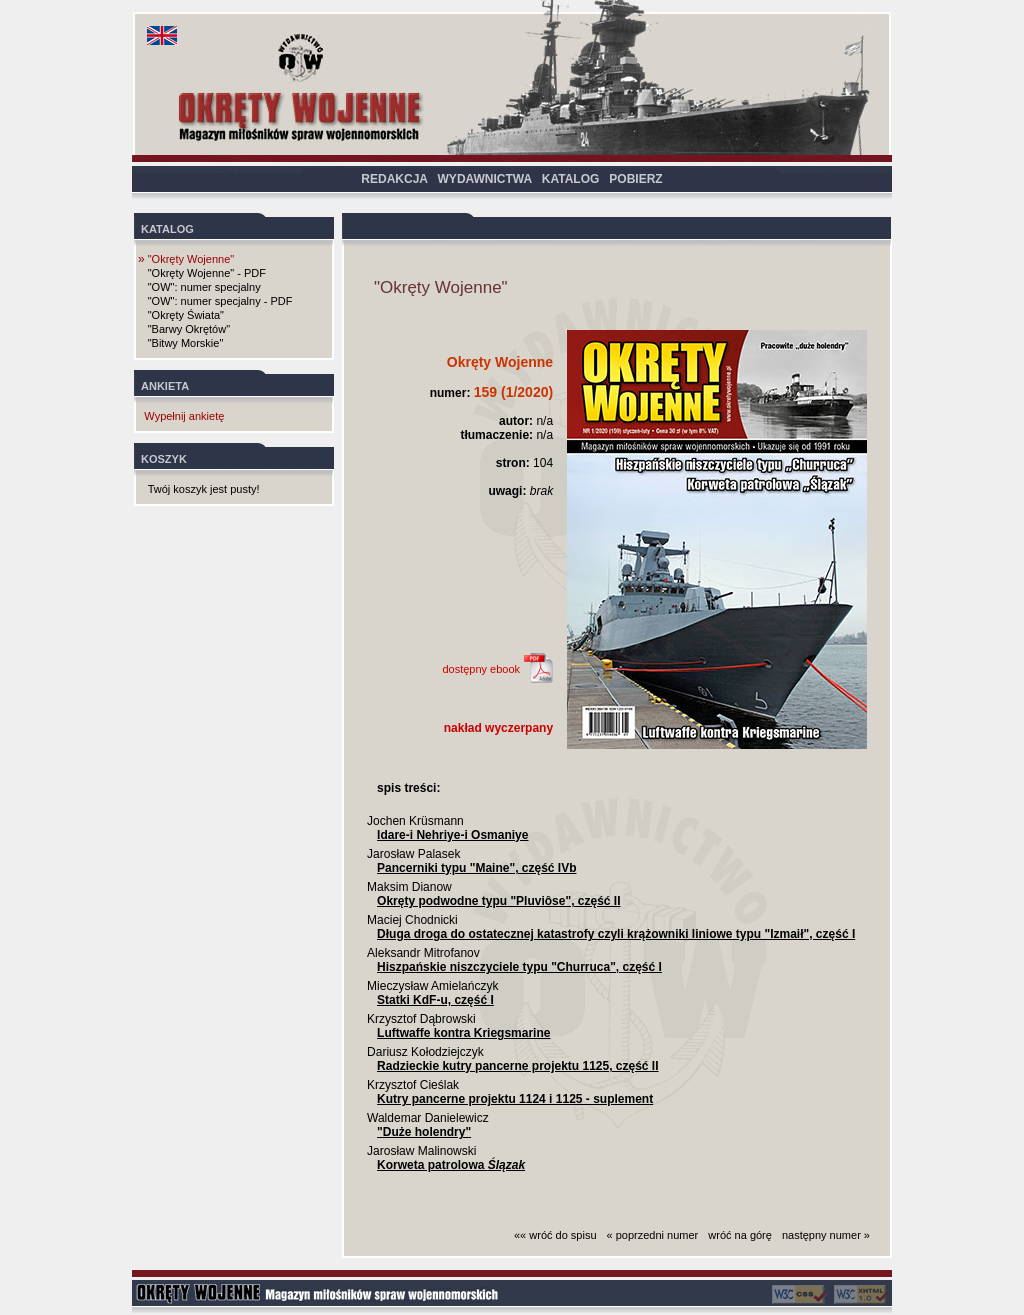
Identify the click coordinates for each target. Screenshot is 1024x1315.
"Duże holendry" (424, 1132)
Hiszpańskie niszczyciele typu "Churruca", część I (519, 967)
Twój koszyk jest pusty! (204, 489)
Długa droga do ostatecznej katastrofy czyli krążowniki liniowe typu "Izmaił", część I (616, 934)
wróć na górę (740, 1235)
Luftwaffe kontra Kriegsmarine (463, 1033)
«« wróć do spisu (555, 1235)
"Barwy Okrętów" (189, 329)
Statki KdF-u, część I (435, 1000)
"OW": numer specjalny (204, 287)
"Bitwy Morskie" (186, 343)
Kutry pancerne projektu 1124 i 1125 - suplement (515, 1099)
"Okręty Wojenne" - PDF (207, 273)
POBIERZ (635, 179)
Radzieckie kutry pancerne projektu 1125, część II (517, 1066)
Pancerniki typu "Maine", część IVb (476, 868)
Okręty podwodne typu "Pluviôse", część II (498, 901)
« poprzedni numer (653, 1235)
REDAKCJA (394, 179)
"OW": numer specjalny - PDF (220, 301)
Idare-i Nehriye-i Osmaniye (452, 835)
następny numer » (826, 1235)
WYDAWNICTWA (485, 179)
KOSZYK (164, 459)
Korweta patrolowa (451, 1165)
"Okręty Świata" (186, 315)
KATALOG (571, 179)
